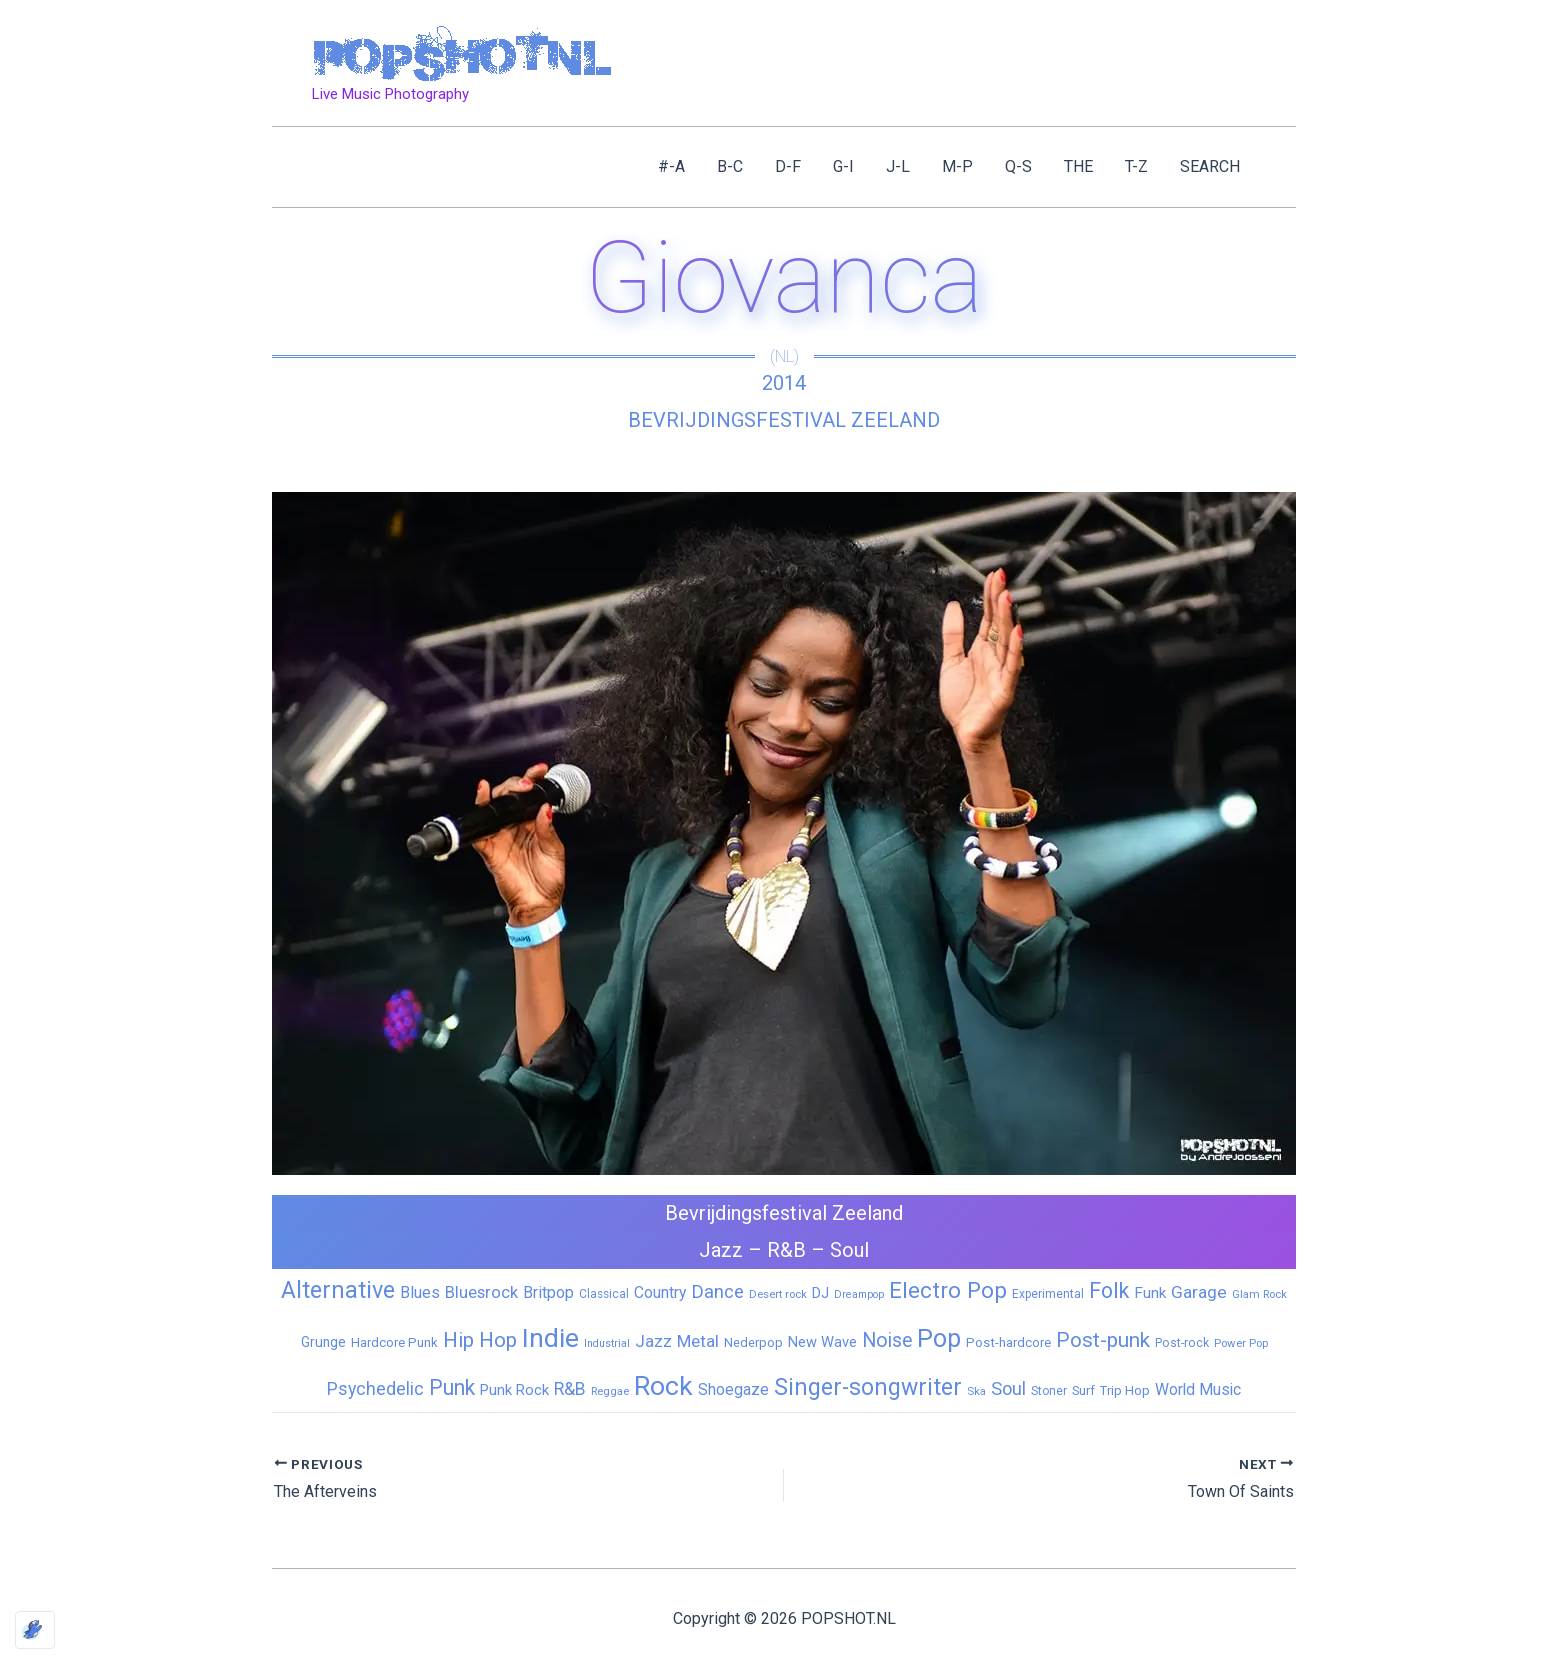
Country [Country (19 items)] (660, 1292)
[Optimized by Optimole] (35, 1630)
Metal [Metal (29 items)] (698, 1341)
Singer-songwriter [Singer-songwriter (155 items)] (868, 1387)
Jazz (721, 1250)
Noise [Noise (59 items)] (887, 1340)
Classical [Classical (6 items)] (604, 1294)
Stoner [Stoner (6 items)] (1049, 1391)
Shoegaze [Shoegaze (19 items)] (733, 1389)
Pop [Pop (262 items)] (939, 1338)
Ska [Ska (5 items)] (976, 1391)
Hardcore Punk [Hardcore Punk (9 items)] (394, 1342)
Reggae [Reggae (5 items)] (610, 1391)
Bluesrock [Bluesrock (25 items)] (481, 1292)
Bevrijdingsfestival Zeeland (784, 420)
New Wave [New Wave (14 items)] (822, 1342)
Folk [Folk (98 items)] (1109, 1290)
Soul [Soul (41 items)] (1008, 1388)
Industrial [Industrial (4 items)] (607, 1343)
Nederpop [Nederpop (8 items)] (753, 1342)
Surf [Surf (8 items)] (1083, 1390)
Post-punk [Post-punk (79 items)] (1103, 1340)
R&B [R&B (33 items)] (570, 1389)
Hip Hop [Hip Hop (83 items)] (480, 1340)
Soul (849, 1250)
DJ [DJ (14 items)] (820, 1293)
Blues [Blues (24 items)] (420, 1292)
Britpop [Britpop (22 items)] (548, 1292)
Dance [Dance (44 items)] (717, 1292)
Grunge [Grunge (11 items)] (323, 1342)
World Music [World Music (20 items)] (1198, 1389)
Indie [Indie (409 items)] (550, 1337)
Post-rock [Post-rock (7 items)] (1182, 1343)
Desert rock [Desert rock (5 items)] (778, 1294)
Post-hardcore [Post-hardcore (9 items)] (1008, 1342)
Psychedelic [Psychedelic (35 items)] (375, 1388)
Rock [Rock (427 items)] (663, 1386)
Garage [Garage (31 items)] (1199, 1292)
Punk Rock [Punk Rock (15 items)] (514, 1390)
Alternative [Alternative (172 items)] (338, 1290)
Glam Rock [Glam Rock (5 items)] (1259, 1294)
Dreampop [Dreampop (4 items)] (859, 1294)
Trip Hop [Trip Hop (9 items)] (1125, 1390)
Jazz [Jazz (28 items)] (653, 1341)
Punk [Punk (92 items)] (452, 1387)
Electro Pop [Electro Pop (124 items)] (948, 1290)
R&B (786, 1250)
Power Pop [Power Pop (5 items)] (1241, 1343)
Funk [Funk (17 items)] (1150, 1293)
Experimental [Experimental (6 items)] (1048, 1294)
